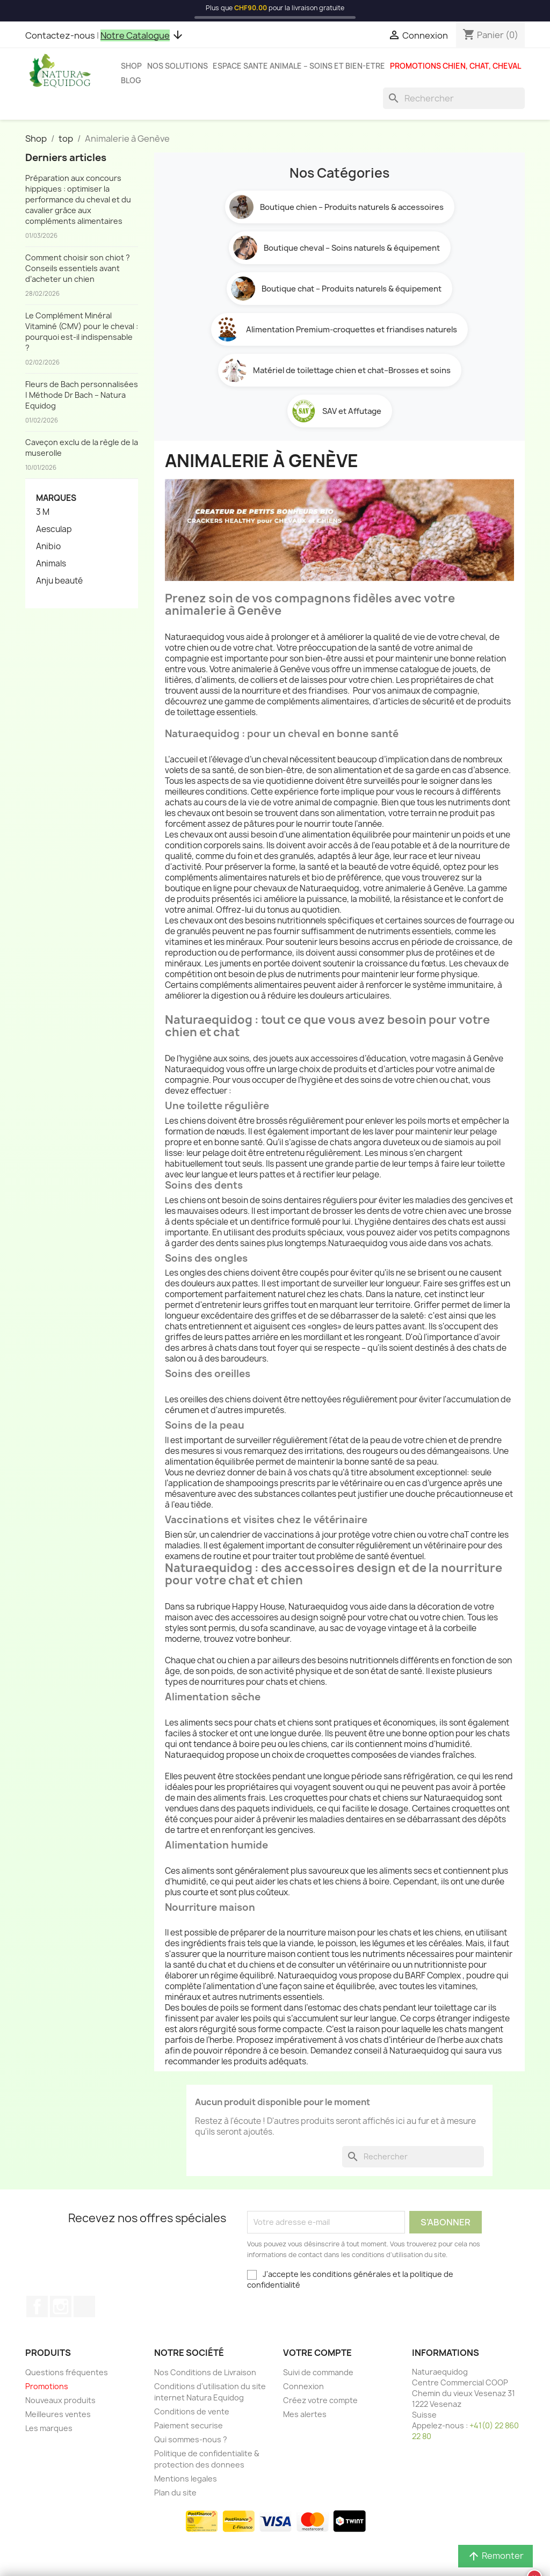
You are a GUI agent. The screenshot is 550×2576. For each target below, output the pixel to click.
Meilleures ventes (58, 2414)
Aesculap (54, 529)
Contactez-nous (60, 35)
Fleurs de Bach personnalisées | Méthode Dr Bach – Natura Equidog (81, 395)
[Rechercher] (454, 98)
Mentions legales (185, 2478)
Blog (131, 80)
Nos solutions (177, 66)
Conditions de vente (191, 2411)
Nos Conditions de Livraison (205, 2372)
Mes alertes (305, 2414)
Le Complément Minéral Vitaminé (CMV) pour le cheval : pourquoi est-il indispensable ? (81, 331)
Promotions (46, 2386)
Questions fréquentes (66, 2372)
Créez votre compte (320, 2400)
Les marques (49, 2428)
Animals (51, 563)
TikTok (84, 2306)
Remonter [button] (495, 2556)
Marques (56, 498)
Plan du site (175, 2492)
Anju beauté (59, 581)
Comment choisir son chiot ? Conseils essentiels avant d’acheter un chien (77, 268)
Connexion (303, 2386)
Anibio (48, 546)
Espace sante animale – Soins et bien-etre (299, 66)
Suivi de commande (318, 2372)
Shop (131, 66)
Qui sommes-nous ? (190, 2439)
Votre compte (317, 2353)
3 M (42, 512)
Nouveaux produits (60, 2400)
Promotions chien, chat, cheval (455, 66)
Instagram (60, 2306)
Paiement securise (188, 2425)
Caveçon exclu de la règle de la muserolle (81, 447)
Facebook (37, 2306)
